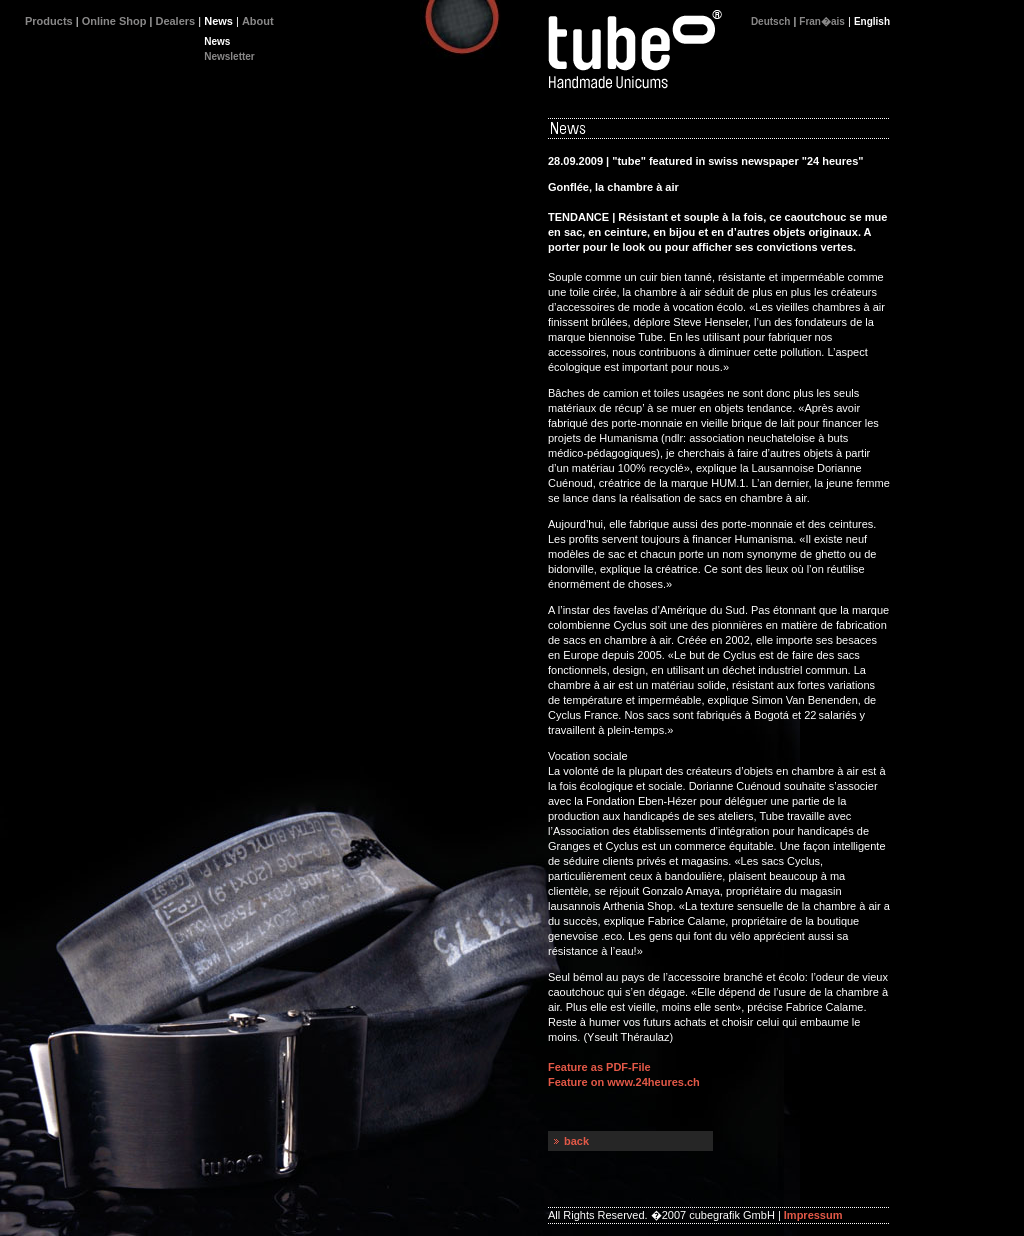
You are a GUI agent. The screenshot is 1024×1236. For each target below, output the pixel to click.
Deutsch (770, 21)
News (217, 41)
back (576, 1141)
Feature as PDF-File (599, 1067)
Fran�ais (822, 21)
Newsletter (229, 56)
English (872, 21)
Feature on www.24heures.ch (624, 1082)
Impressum (813, 1215)
